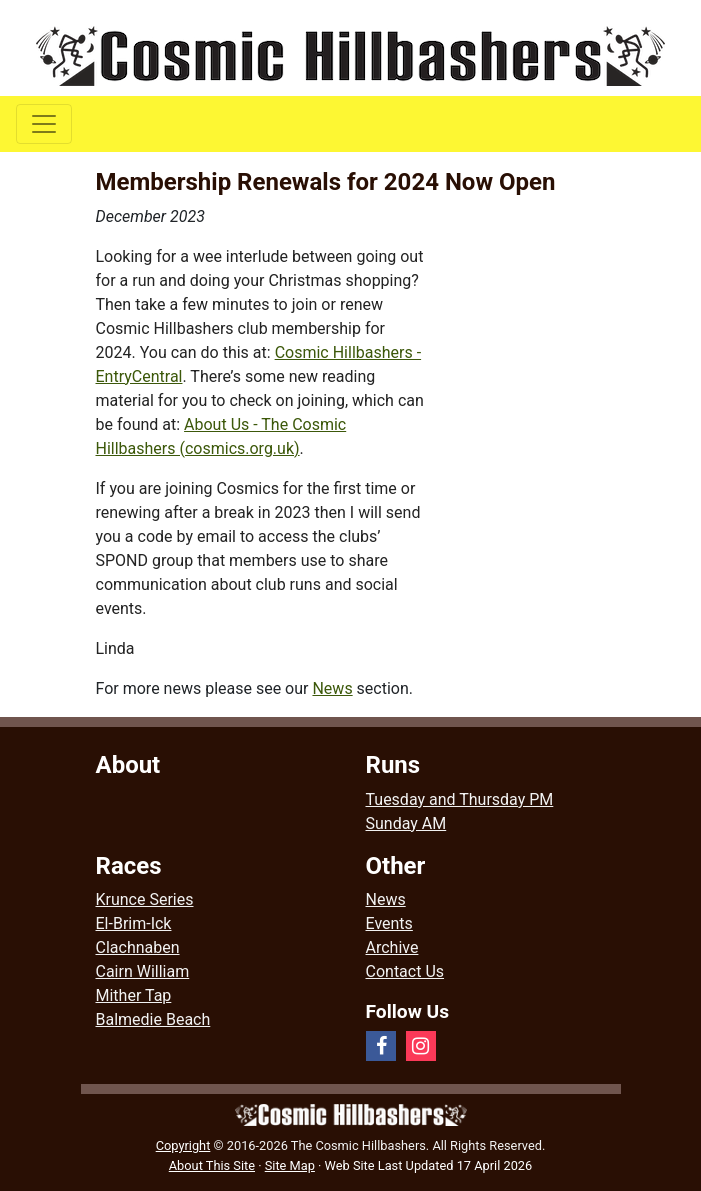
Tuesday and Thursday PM (460, 799)
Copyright (183, 1145)
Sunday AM (406, 823)
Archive (392, 947)
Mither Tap (134, 995)
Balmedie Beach (153, 1019)
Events (389, 923)
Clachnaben (138, 947)
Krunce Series (145, 899)
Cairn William (143, 971)
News (332, 688)
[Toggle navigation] (44, 124)
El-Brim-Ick (134, 923)
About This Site (212, 1165)
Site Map (290, 1165)
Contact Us (405, 971)
